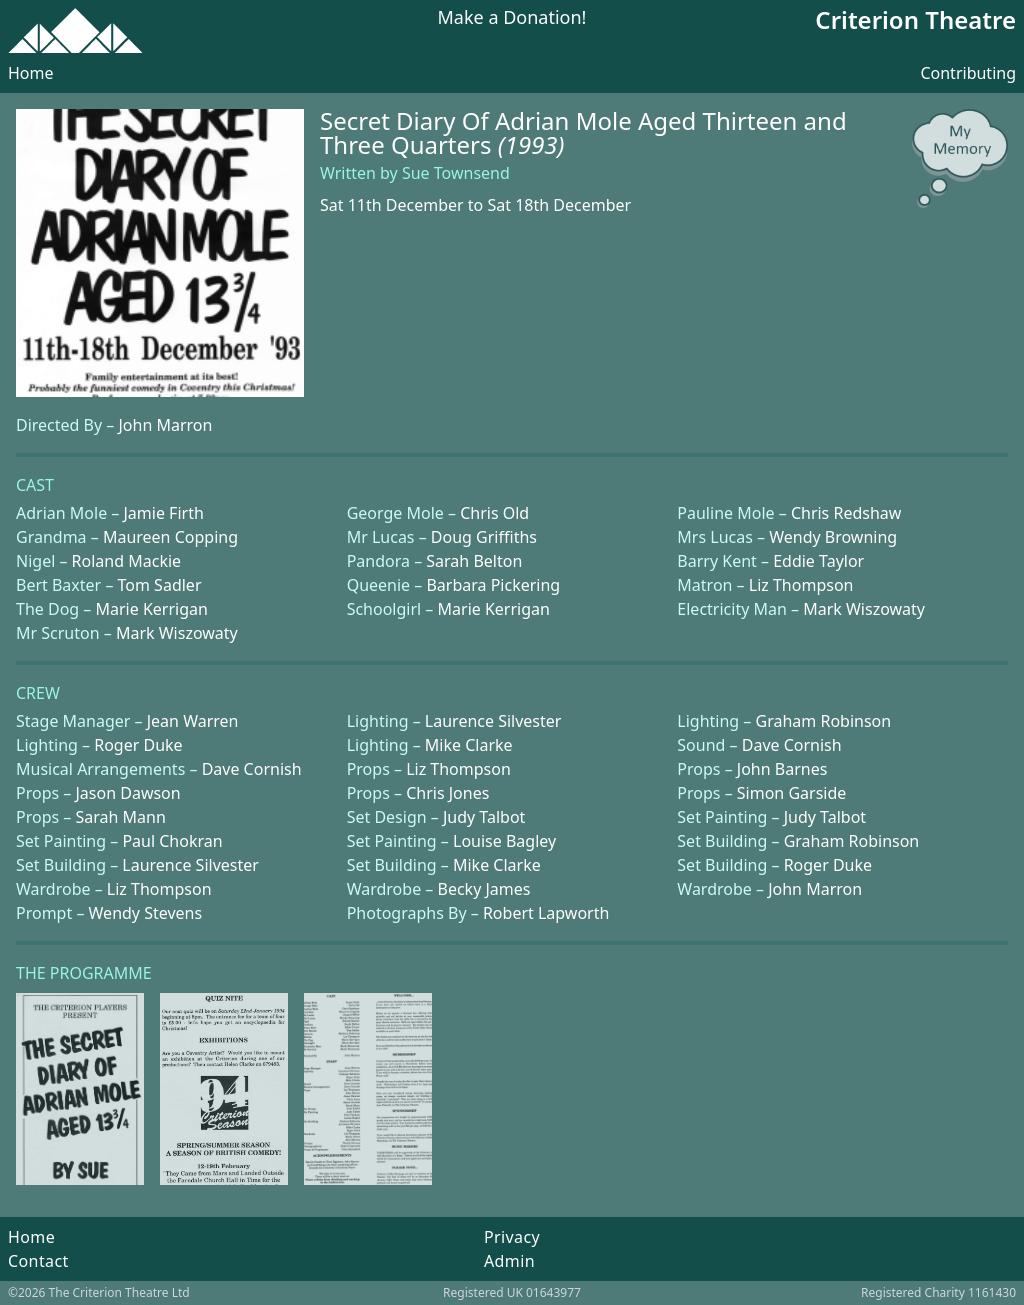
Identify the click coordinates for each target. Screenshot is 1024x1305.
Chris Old (494, 513)
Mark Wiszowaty (864, 609)
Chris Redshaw (846, 513)
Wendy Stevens (146, 913)
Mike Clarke (469, 745)
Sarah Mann (120, 817)
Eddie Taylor (818, 561)
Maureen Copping (170, 537)
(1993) (531, 144)
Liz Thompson (801, 585)
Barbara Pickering (493, 585)
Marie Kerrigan (152, 609)
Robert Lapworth (546, 913)
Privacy (512, 1237)
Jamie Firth (164, 513)
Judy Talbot (484, 817)
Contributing (968, 73)
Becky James (483, 889)
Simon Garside (792, 793)
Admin (509, 1261)
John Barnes (782, 769)
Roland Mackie (127, 561)
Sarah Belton (474, 561)
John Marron (165, 425)
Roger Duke (138, 745)
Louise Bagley (504, 841)
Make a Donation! (512, 18)
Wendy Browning (833, 537)
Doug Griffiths (484, 537)
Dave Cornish (792, 745)
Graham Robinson (824, 721)
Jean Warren (193, 721)
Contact (38, 1261)
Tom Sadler (160, 585)
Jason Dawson (127, 793)
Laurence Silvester (493, 721)
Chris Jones (447, 793)
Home (31, 73)
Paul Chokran (172, 841)
